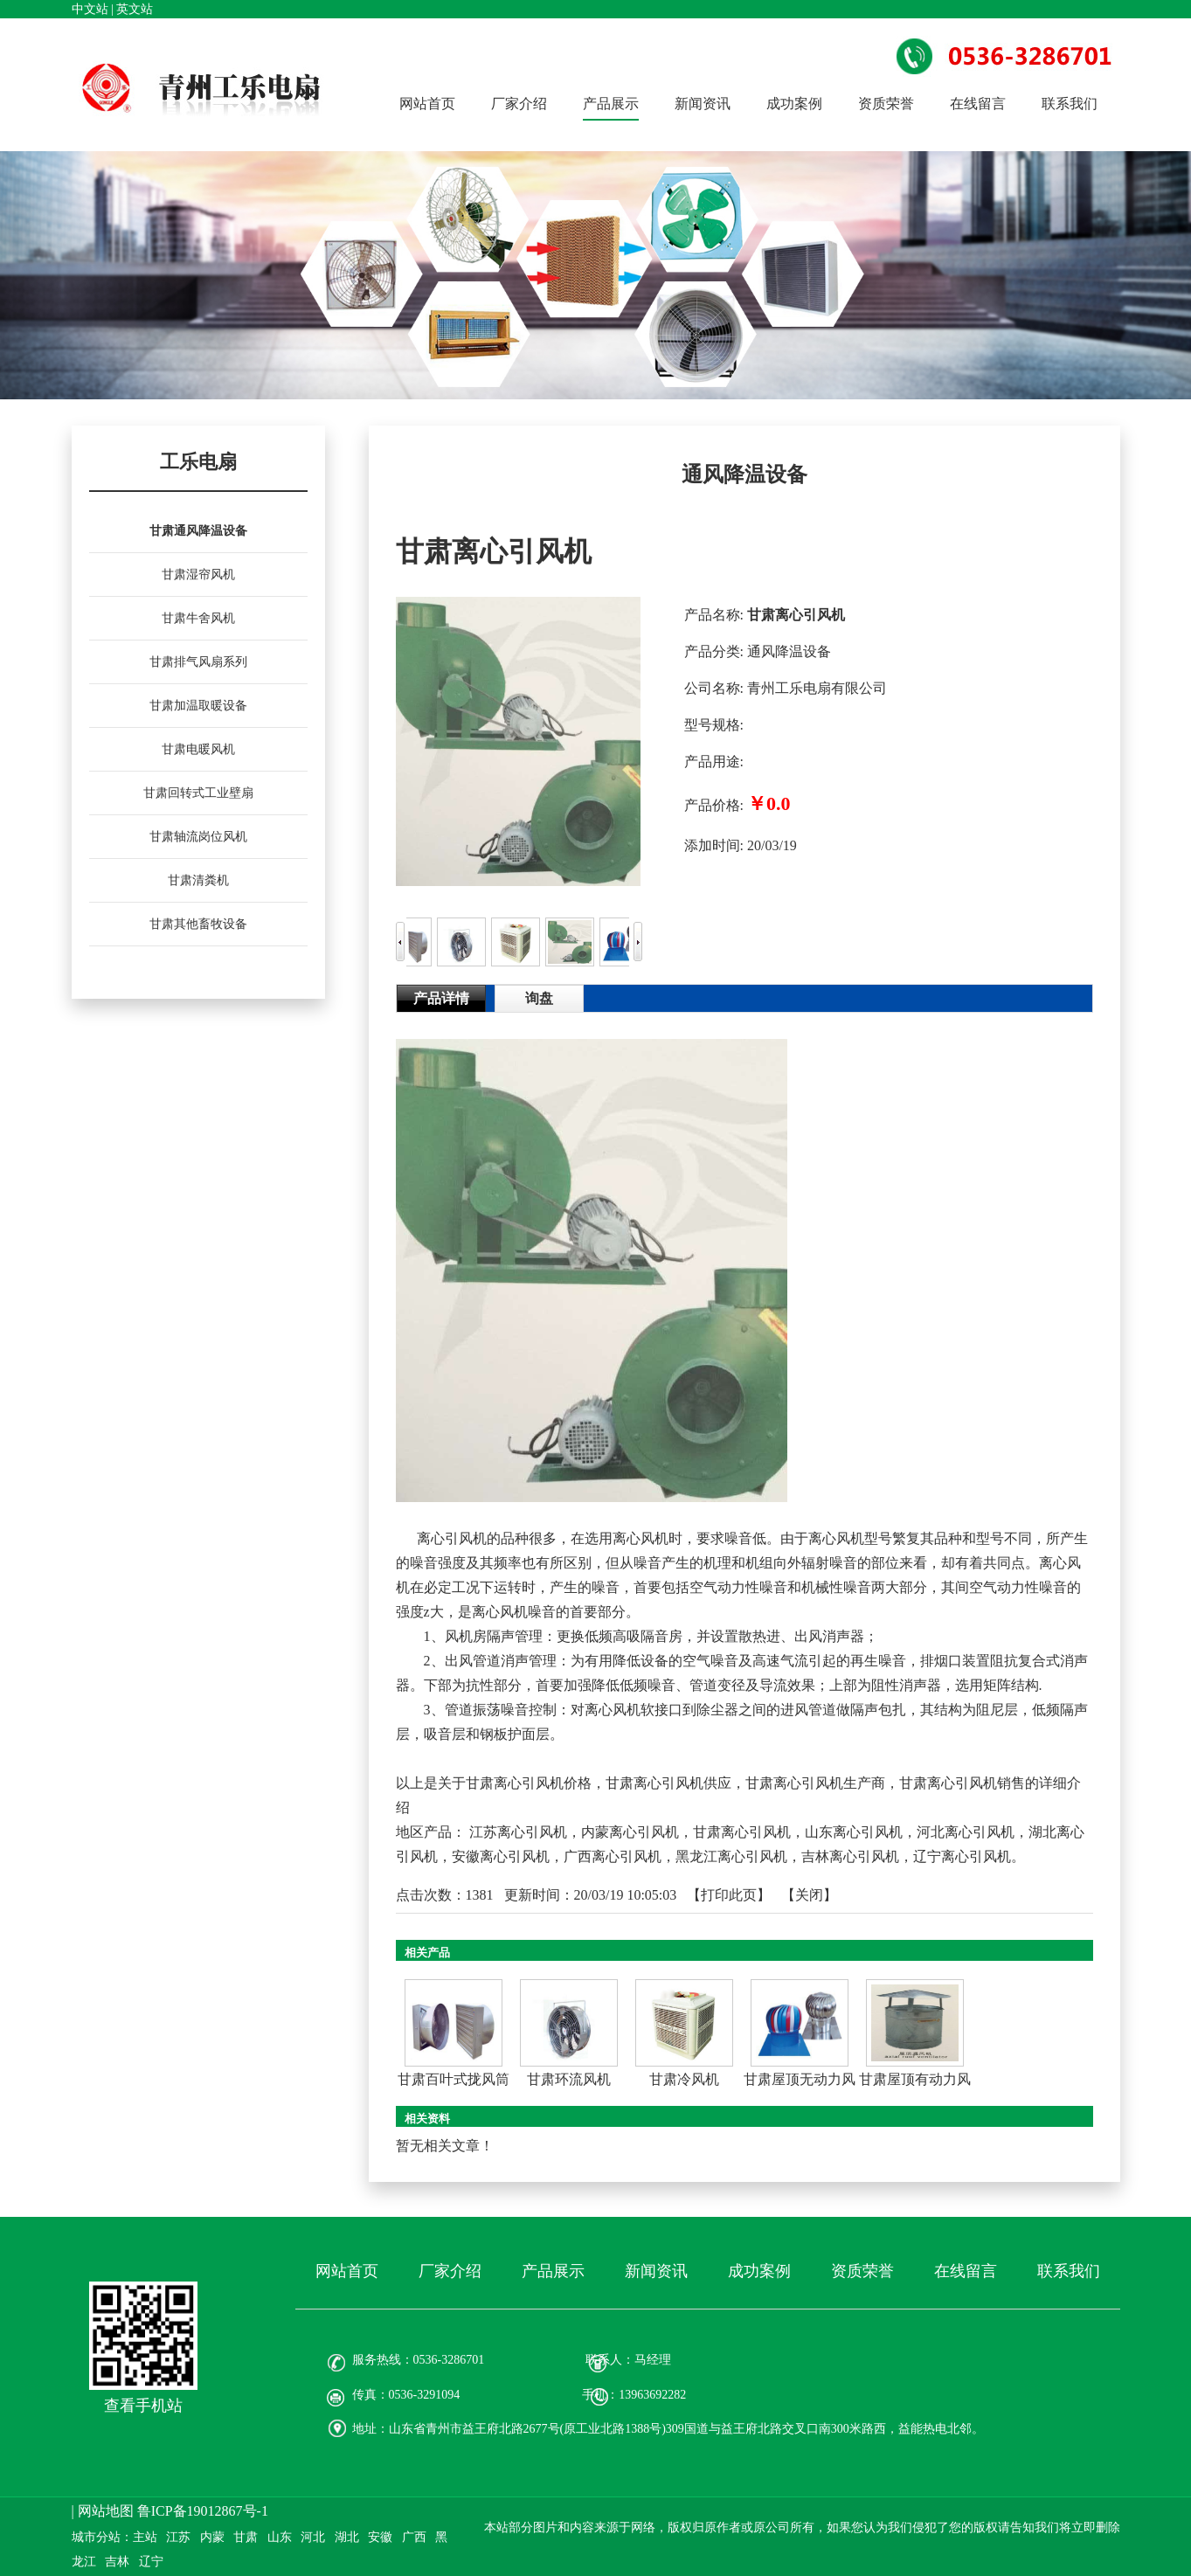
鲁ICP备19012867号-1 (202, 2510)
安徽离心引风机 (501, 1856)
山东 (279, 2537)
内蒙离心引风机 (630, 1832)
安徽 (380, 2537)
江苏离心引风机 (518, 1832)
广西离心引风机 (612, 1856)
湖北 (347, 2537)
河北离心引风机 (965, 1832)
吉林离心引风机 (850, 1856)
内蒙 (212, 2537)
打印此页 (729, 1894)
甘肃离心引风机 (742, 1832)
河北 (313, 2537)
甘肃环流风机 (569, 2079)
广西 (414, 2537)
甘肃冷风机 (684, 2079)
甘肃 (245, 2537)
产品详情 (441, 998)
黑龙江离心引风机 (731, 1856)
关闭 (809, 1894)
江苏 (178, 2537)
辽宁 (151, 2561)
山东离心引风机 (854, 1832)
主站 (145, 2537)
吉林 (117, 2561)
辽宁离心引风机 (962, 1856)
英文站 (134, 9)
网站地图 (106, 2510)
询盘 (539, 998)
